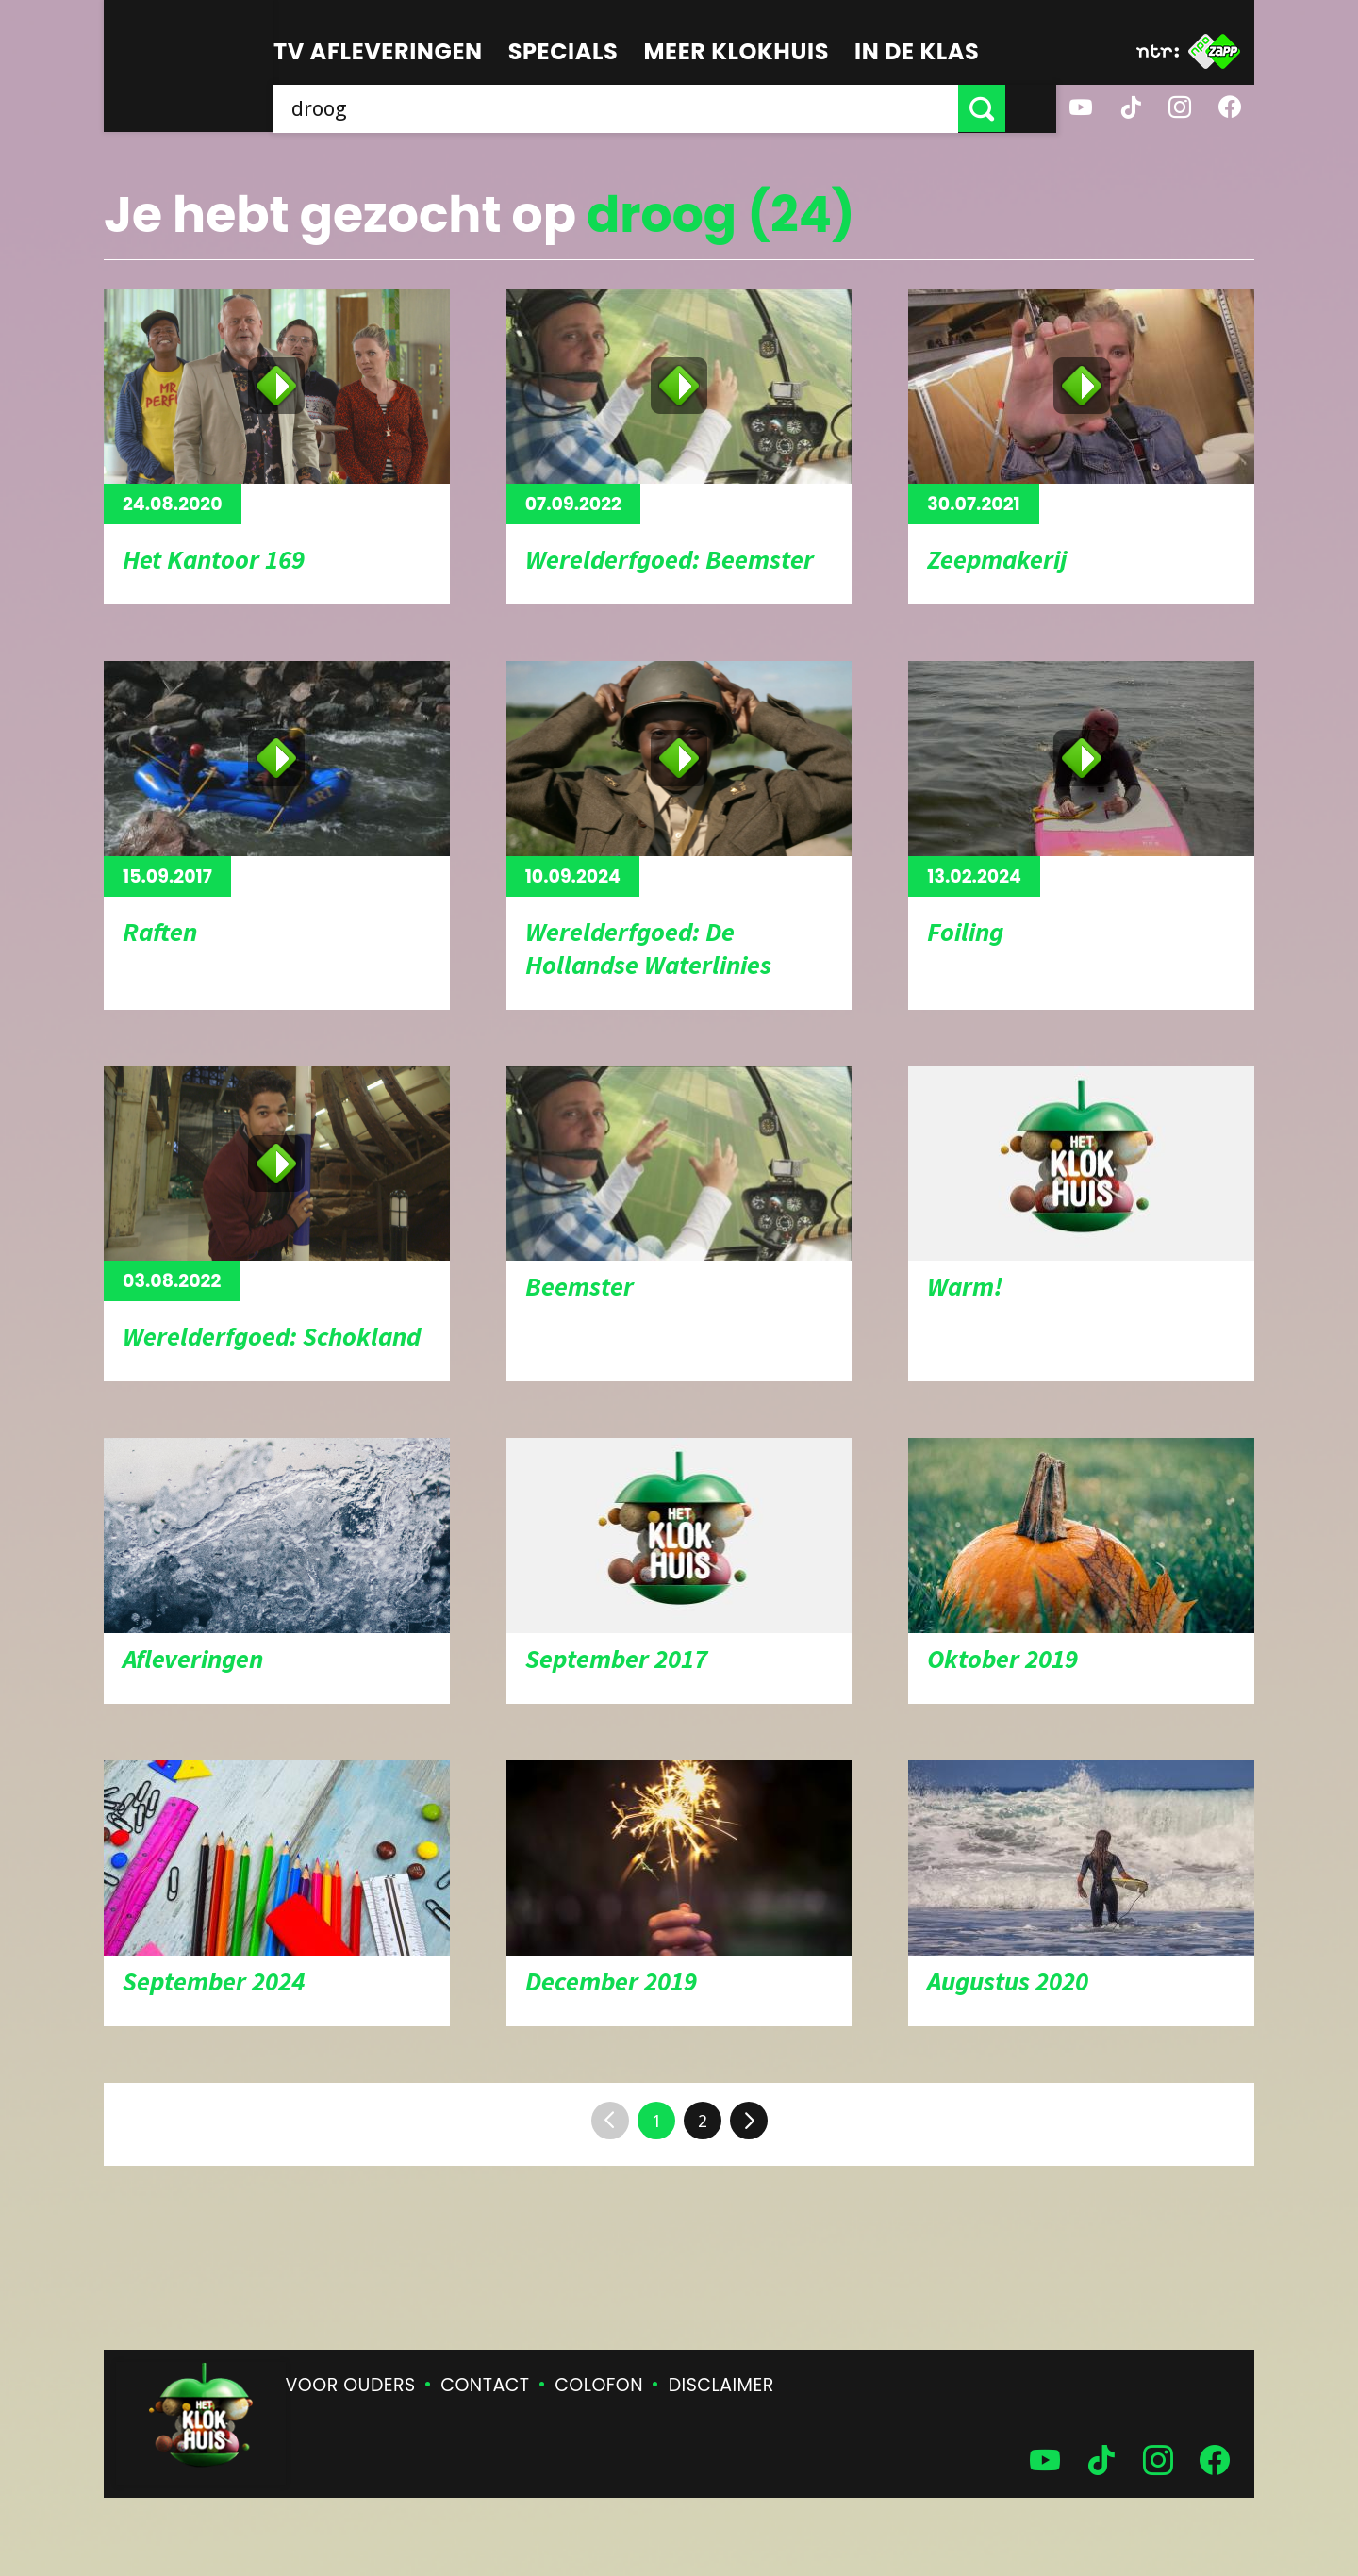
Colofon (599, 2385)
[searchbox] (641, 108)
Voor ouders (351, 2385)
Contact (484, 2385)
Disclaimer (721, 2385)
